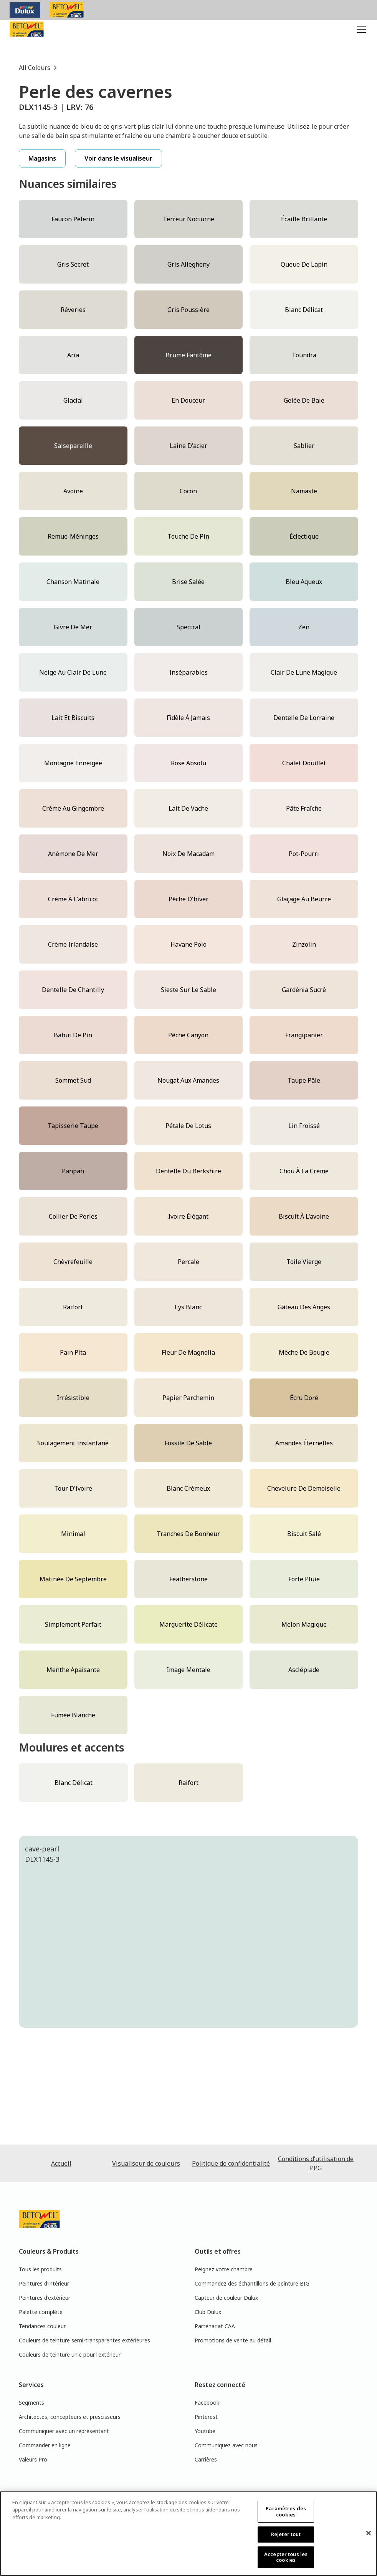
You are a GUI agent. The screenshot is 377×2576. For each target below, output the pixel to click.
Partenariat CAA (215, 2326)
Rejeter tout (286, 2534)
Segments (31, 2402)
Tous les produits (40, 2269)
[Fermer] (368, 2533)
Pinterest (206, 2416)
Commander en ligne (45, 2445)
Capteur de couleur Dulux (226, 2297)
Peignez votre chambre (224, 2269)
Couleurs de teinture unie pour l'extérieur (70, 2354)
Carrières (206, 2459)
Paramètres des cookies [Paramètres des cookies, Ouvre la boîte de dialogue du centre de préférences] (286, 2511)
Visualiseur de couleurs (146, 2163)
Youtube (205, 2431)
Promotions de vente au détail (233, 2340)
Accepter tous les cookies (286, 2557)
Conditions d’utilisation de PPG (316, 2163)
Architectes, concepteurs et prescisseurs (70, 2416)
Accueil (61, 2163)
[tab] (123, 2066)
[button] (359, 29)
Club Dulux (208, 2312)
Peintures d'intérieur (44, 2283)
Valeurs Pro (33, 2459)
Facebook (207, 2402)
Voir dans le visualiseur (118, 158)
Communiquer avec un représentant (64, 2431)
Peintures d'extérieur (44, 2297)
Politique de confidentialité (231, 2163)
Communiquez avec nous (226, 2445)
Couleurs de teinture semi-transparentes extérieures (84, 2340)
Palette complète (41, 2312)
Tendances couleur (42, 2326)
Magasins (42, 158)
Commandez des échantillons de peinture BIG (252, 2283)
